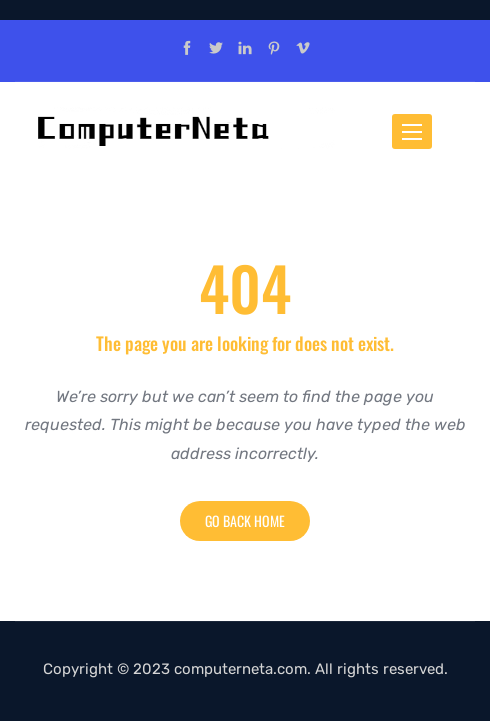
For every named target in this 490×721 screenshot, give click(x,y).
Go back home (245, 520)
